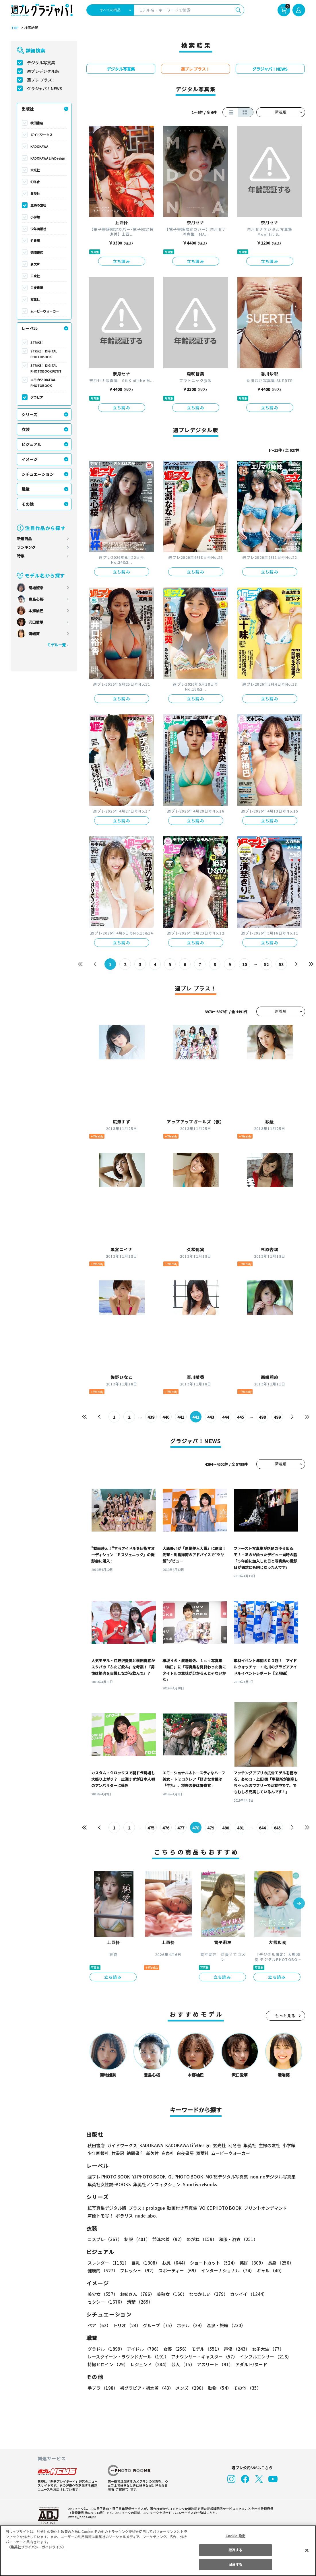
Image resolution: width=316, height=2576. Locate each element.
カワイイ (246, 2294)
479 (210, 1828)
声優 (234, 2349)
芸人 (181, 2364)
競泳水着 (167, 2239)
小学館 (35, 217)
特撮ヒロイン (108, 2364)
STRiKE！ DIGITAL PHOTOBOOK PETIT (45, 368)
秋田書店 (36, 123)
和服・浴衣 (236, 2239)
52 (266, 964)
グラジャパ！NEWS (44, 88)
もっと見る (285, 2015)
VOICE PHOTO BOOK (218, 2208)
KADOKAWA (39, 146)
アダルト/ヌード (250, 2364)
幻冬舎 (35, 181)
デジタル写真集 (41, 62)
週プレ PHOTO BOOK (108, 2177)
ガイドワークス (41, 134)
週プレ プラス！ (41, 80)
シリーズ (29, 414)
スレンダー (108, 2263)
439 (150, 1417)
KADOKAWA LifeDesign (47, 158)
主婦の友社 (38, 205)
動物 (218, 2388)
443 (210, 1417)
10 (244, 964)
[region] (158, 2550)
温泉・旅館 (225, 2325)
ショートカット (211, 2263)
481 (240, 1828)
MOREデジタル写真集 (223, 2177)
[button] (299, 1904)
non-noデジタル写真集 (268, 2177)
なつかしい (207, 2294)
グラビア (36, 397)
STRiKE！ (37, 342)
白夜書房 (36, 287)
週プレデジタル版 (43, 71)
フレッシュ (137, 2270)
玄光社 (35, 170)
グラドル (106, 2349)
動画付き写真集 (181, 2208)
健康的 (102, 2270)
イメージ (30, 459)
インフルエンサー (264, 2357)
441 (180, 1417)
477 (180, 1828)
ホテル (189, 2325)
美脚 (250, 2263)
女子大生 (265, 2349)
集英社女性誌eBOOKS (109, 2184)
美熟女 (170, 2294)
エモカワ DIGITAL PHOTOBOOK (43, 382)
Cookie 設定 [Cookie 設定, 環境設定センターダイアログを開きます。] (235, 2535)
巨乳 (144, 2263)
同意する (235, 2564)
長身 (277, 2263)
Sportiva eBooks (198, 2184)
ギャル (268, 2270)
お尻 (173, 2263)
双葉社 (35, 299)
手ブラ (102, 2388)
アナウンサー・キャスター (203, 2357)
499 (277, 1417)
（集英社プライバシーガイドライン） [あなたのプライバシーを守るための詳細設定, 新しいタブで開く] (36, 2546)
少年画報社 (38, 228)
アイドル (143, 2349)
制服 (136, 2239)
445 (240, 1417)
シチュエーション (38, 474)
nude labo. (145, 2216)
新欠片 (35, 264)
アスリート (214, 2364)
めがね (200, 2239)
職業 (26, 489)
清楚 (100, 2302)
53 (281, 964)
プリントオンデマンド (262, 2208)
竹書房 (35, 240)
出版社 (28, 109)
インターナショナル (226, 2270)
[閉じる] (307, 2550)
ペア (99, 2325)
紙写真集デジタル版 (107, 2208)
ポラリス (124, 2216)
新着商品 (24, 538)
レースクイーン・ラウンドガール (128, 2357)
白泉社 (35, 276)
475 (150, 1828)
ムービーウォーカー (44, 311)
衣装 (26, 429)
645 (277, 1828)
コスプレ (104, 2239)
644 (262, 1828)
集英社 (35, 193)
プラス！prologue (146, 2208)
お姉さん (136, 2294)
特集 (20, 556)
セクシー (285, 2294)
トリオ (126, 2325)
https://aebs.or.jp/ (81, 2517)
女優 (174, 2349)
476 (165, 1828)
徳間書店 (36, 252)
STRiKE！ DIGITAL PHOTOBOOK (44, 354)
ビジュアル (31, 444)
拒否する (235, 2549)
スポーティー (177, 2270)
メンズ (189, 2388)
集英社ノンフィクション (155, 2184)
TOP (14, 28)
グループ (158, 2325)
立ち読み (122, 261)
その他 (28, 504)
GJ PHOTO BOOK (183, 2177)
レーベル (30, 328)
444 (225, 1417)
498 (262, 1417)
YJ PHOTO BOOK (147, 2177)
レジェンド (149, 2364)
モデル (204, 2349)
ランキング (26, 547)
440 (165, 1417)
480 (225, 1828)
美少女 (102, 2294)
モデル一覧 (56, 645)
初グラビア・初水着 (145, 2388)
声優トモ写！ (100, 2216)
